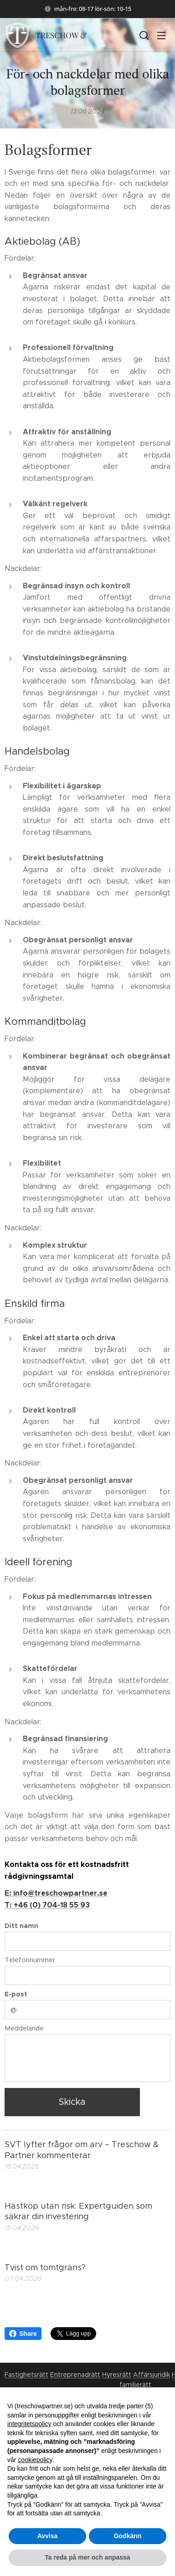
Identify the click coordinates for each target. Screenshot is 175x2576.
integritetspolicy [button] (29, 2423)
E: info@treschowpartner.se (56, 1893)
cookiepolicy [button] (35, 2459)
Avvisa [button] (47, 2536)
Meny (161, 35)
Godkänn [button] (128, 2536)
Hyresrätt (116, 2374)
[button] (143, 35)
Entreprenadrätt (75, 2374)
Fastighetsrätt (26, 2374)
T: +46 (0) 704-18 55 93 (47, 1905)
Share (23, 2333)
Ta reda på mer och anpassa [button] (87, 2557)
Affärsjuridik (151, 2374)
